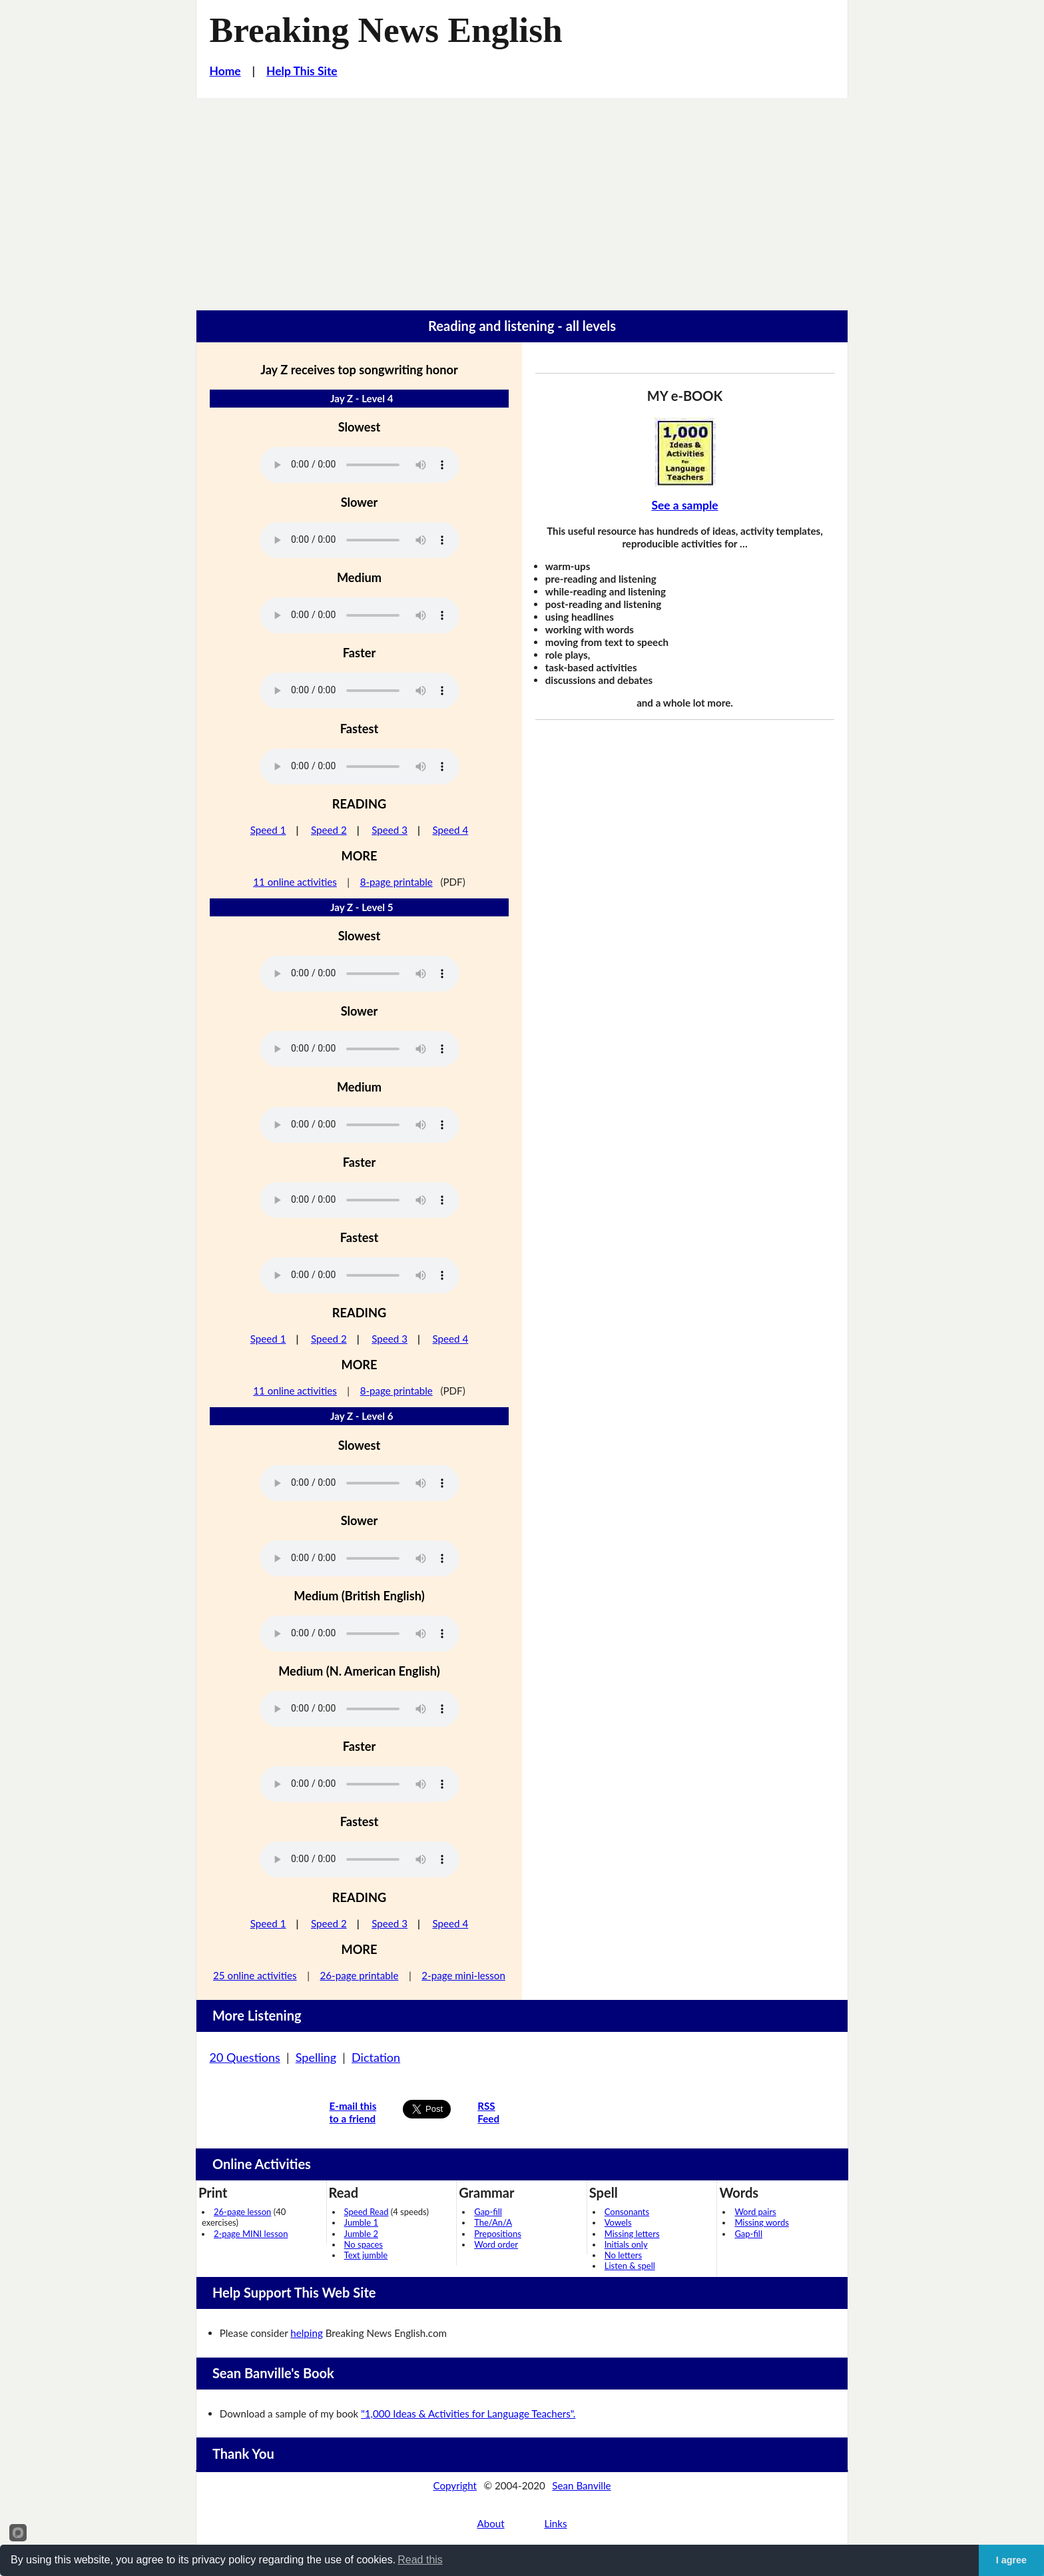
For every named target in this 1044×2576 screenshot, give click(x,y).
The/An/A (493, 2222)
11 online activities (295, 882)
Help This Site (302, 71)
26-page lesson (242, 2211)
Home (225, 71)
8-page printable (396, 882)
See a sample (684, 505)
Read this (420, 2559)
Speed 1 (268, 830)
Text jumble (366, 2255)
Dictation (376, 2057)
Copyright (455, 2485)
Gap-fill (488, 2211)
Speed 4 (451, 830)
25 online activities (255, 1975)
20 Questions (245, 2057)
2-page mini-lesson (463, 1975)
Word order (496, 2244)
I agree (1011, 2560)
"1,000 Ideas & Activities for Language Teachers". (468, 2413)
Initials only (626, 2244)
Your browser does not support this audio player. (359, 465)
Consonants (627, 2211)
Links (555, 2523)
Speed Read (366, 2211)
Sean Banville (581, 2485)
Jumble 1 (361, 2222)
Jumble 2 (361, 2233)
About (490, 2523)
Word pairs (755, 2211)
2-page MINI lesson (251, 2233)
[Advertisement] (522, 198)
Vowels (618, 2222)
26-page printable (359, 1975)
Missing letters (632, 2233)
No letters (623, 2255)
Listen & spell (630, 2265)
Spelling (316, 2057)
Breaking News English (386, 30)
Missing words (761, 2222)
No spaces (363, 2244)
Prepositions (497, 2233)
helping (306, 2333)
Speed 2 (329, 830)
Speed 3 (389, 830)
